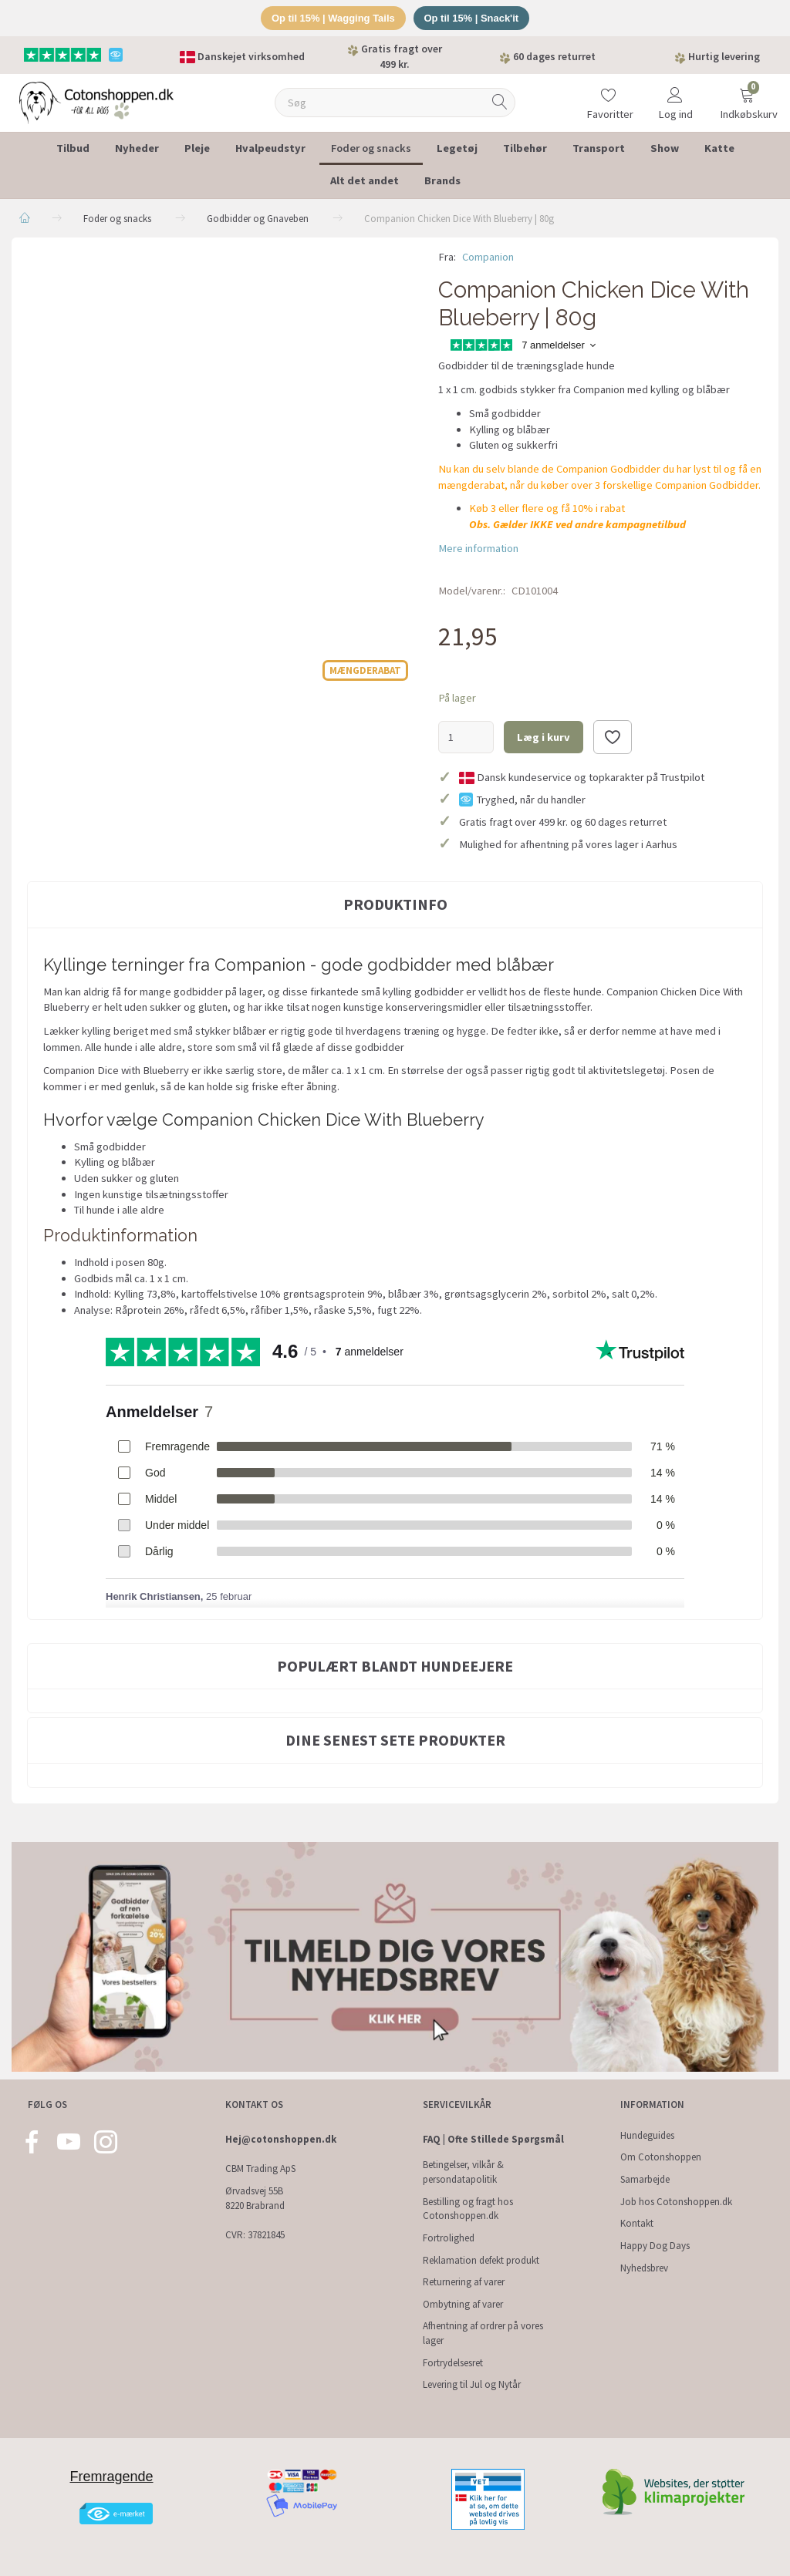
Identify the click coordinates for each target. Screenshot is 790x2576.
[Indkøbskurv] (746, 92)
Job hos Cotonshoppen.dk (676, 2201)
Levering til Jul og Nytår (472, 2384)
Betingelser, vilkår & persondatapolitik (463, 2172)
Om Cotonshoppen (660, 2157)
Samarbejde (645, 2179)
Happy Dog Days (655, 2245)
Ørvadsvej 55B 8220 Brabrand (255, 2198)
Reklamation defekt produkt (481, 2260)
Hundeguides (647, 2135)
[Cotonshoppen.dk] (96, 101)
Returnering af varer (464, 2281)
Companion (488, 257)
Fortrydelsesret (453, 2362)
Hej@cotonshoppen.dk (280, 2139)
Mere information (478, 548)
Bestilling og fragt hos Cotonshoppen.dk (468, 2209)
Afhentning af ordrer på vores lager (483, 2333)
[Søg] (500, 103)
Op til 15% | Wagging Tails (332, 18)
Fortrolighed (448, 2237)
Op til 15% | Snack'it (471, 18)
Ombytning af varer (463, 2304)
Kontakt (636, 2223)
